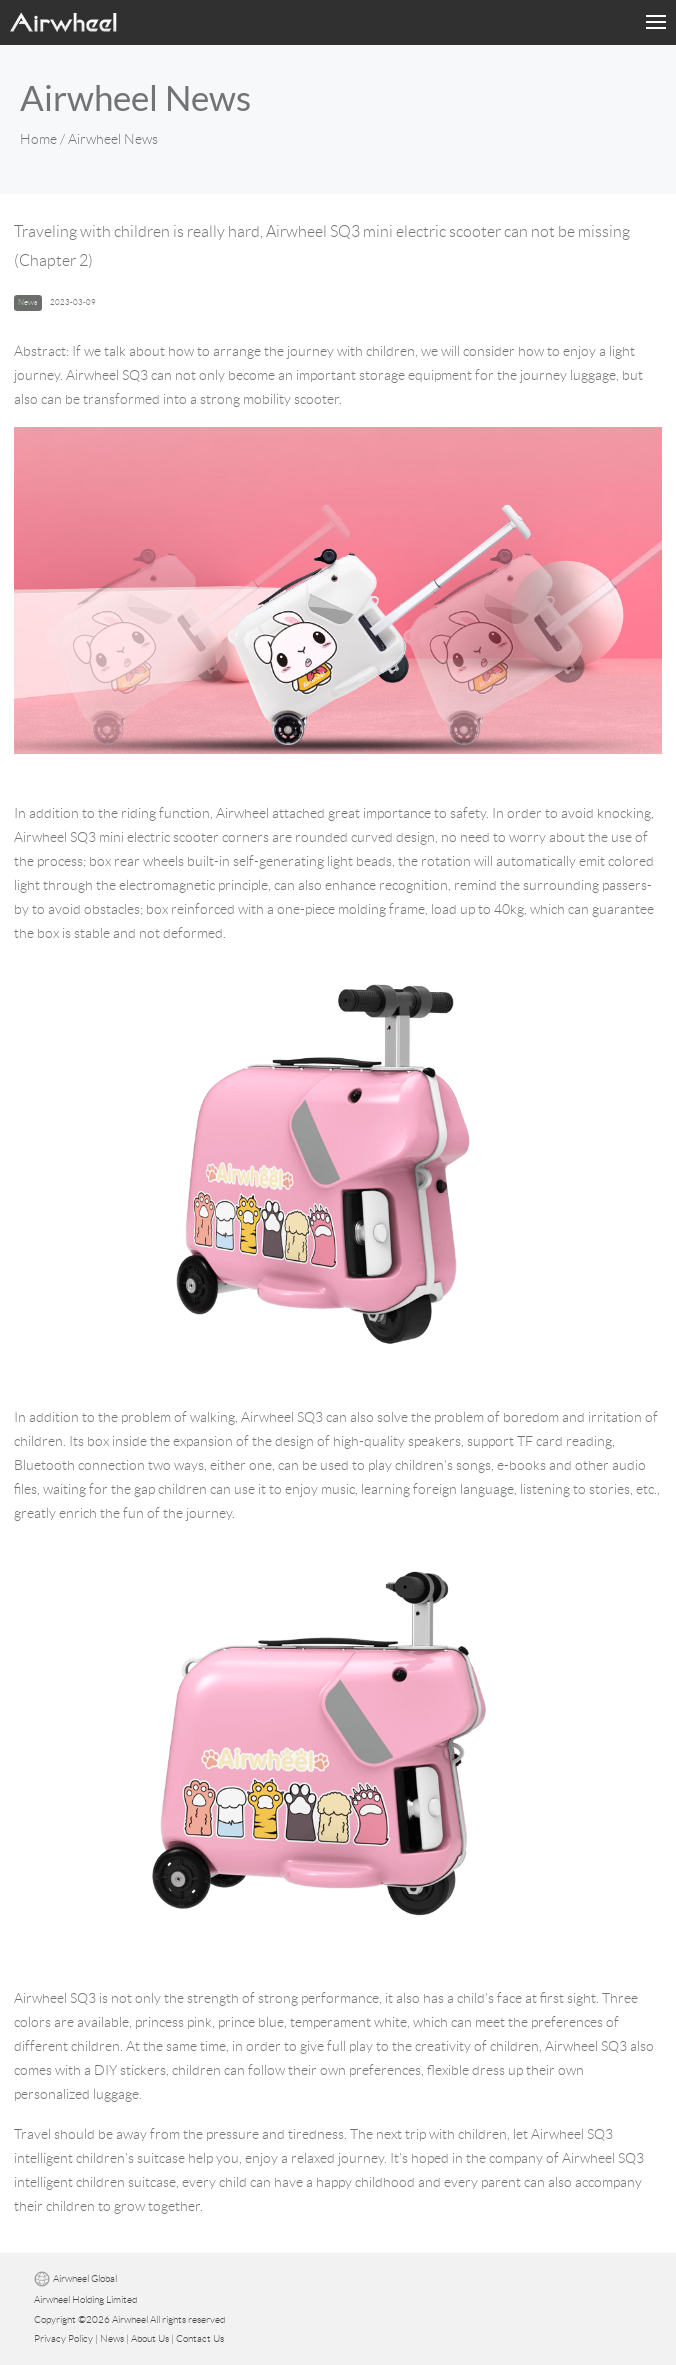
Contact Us (200, 2338)
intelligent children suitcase (95, 2182)
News (112, 2338)
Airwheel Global (85, 2278)
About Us (150, 2338)
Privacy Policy (63, 2338)
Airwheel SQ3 (282, 1417)
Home (38, 139)
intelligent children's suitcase (99, 2158)
